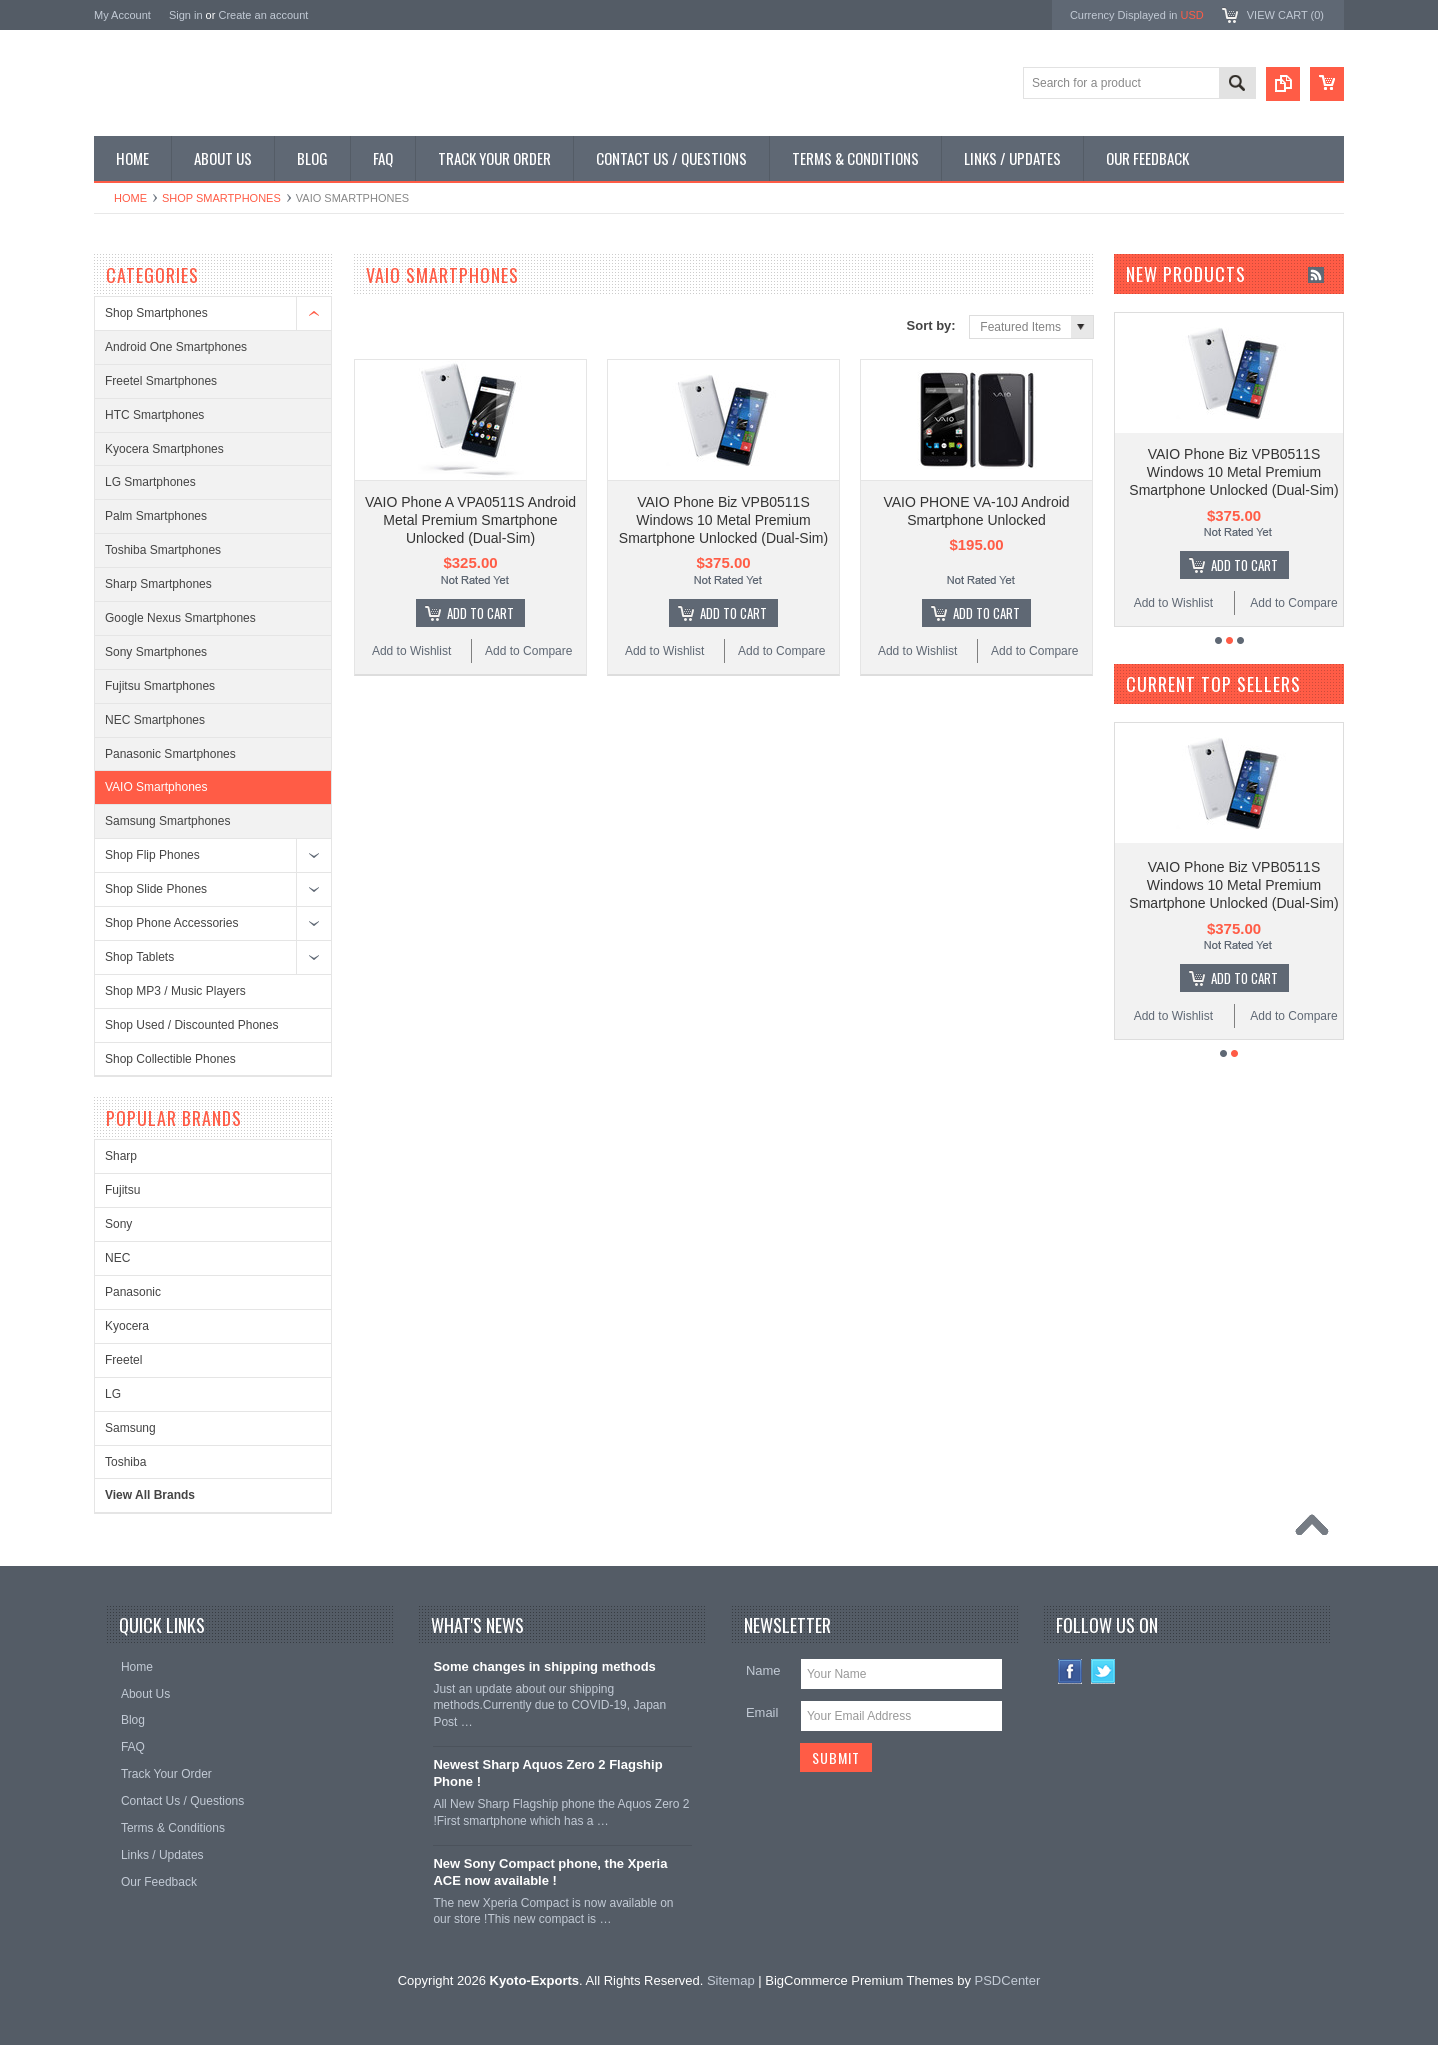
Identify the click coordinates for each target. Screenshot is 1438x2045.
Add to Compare (528, 651)
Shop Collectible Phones (170, 1059)
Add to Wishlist (411, 651)
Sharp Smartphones (158, 584)
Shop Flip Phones (152, 855)
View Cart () (1285, 15)
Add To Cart (480, 613)
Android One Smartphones (176, 347)
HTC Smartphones (154, 415)
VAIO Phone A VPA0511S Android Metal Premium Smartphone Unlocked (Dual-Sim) (470, 520)
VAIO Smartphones (156, 787)
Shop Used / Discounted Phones (191, 1025)
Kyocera (127, 1326)
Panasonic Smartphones (170, 754)
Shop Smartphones (221, 198)
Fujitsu (122, 1190)
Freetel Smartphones (161, 381)
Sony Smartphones (156, 652)
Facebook (1070, 1671)
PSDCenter (1008, 1980)
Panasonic (133, 1292)
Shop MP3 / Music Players (175, 991)
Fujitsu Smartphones (160, 686)
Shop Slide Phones (156, 889)
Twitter (1103, 1671)
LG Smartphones (150, 482)
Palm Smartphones (156, 516)
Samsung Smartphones (167, 821)
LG (113, 1394)
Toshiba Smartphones (163, 550)
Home (130, 198)
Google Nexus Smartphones (180, 618)
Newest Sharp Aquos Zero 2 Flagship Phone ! (547, 1773)
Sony (118, 1224)
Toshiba (125, 1462)
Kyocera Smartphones (164, 449)
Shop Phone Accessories (171, 923)
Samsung (130, 1428)
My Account (122, 15)
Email (762, 1712)
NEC (117, 1258)
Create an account (263, 15)
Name (763, 1670)
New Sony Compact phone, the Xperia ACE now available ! (550, 1872)
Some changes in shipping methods (544, 1666)
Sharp (121, 1156)
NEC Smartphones (155, 720)
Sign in (186, 15)
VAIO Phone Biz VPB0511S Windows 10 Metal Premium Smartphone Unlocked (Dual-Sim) (723, 520)
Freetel (123, 1360)
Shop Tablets (139, 957)
